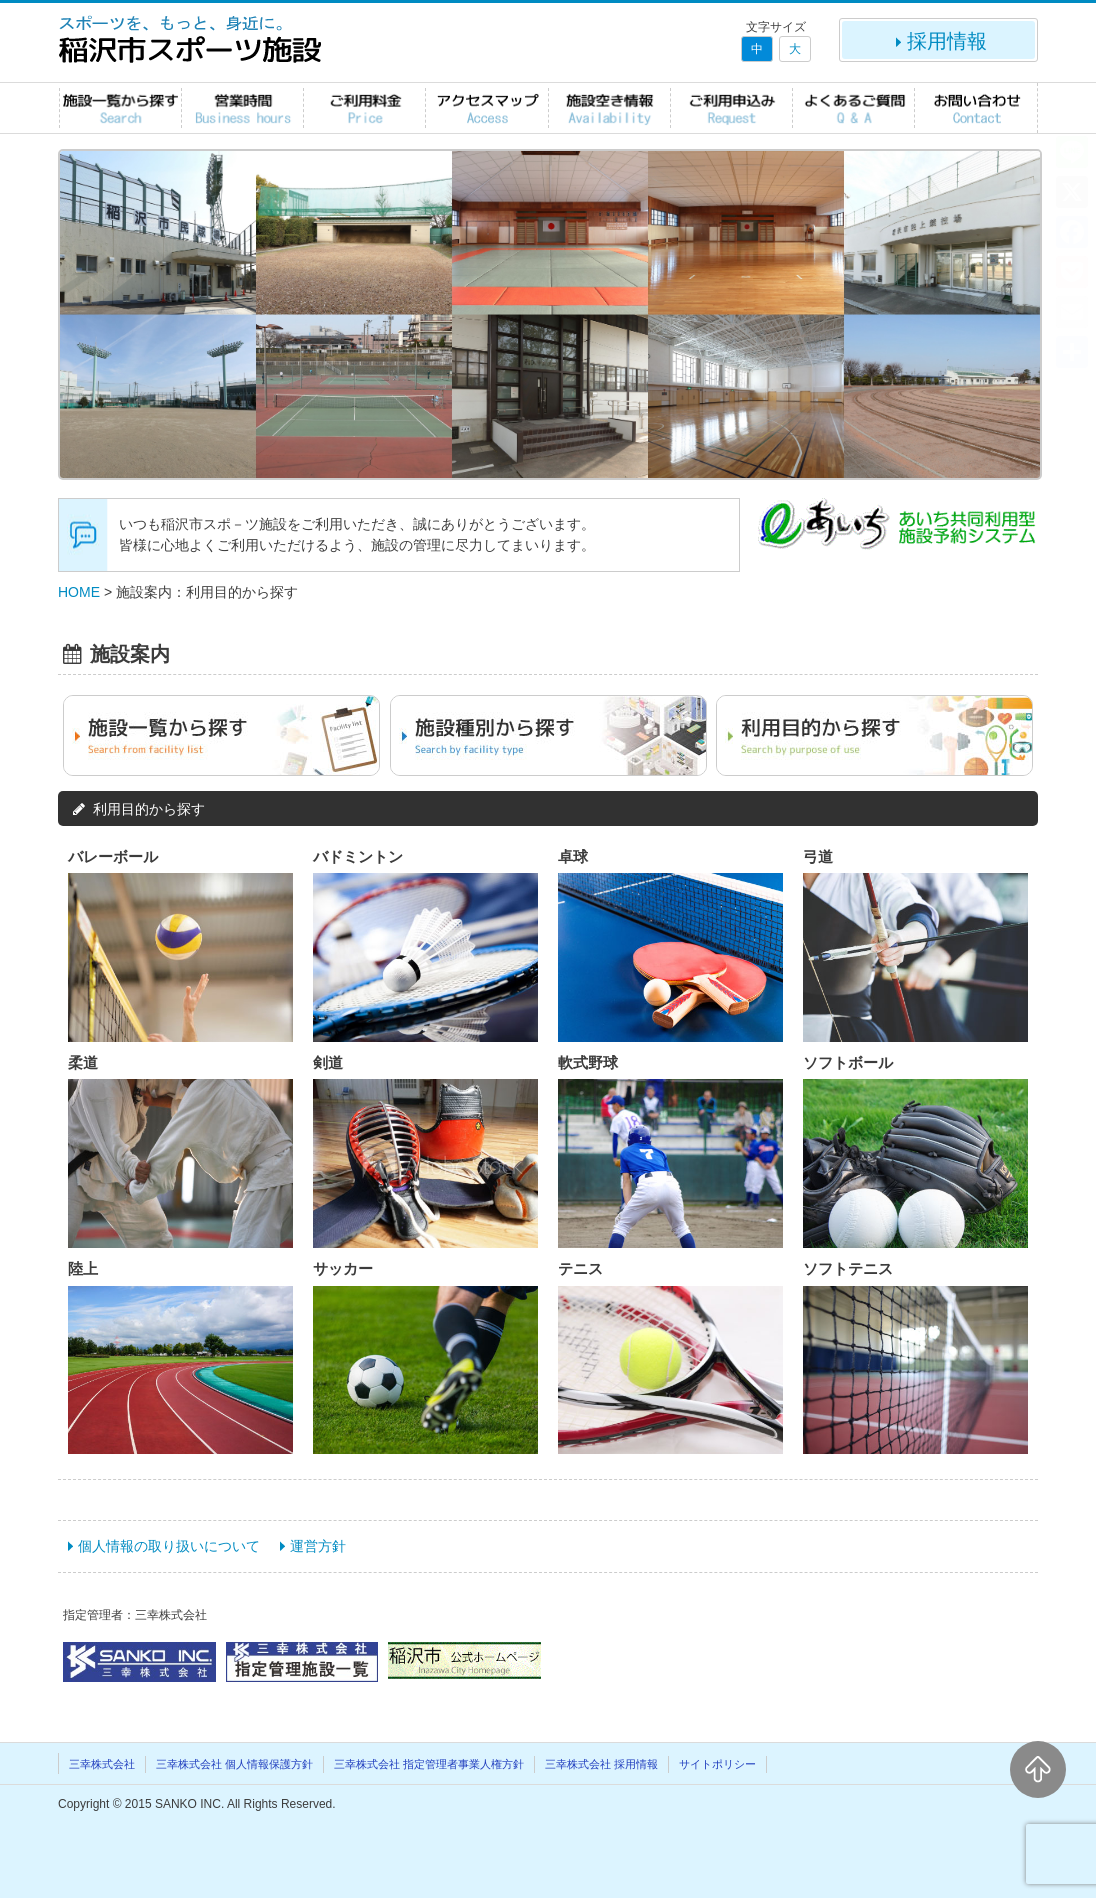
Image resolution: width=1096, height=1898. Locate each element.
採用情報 (939, 41)
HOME (79, 592)
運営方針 (318, 1546)
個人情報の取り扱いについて (169, 1546)
